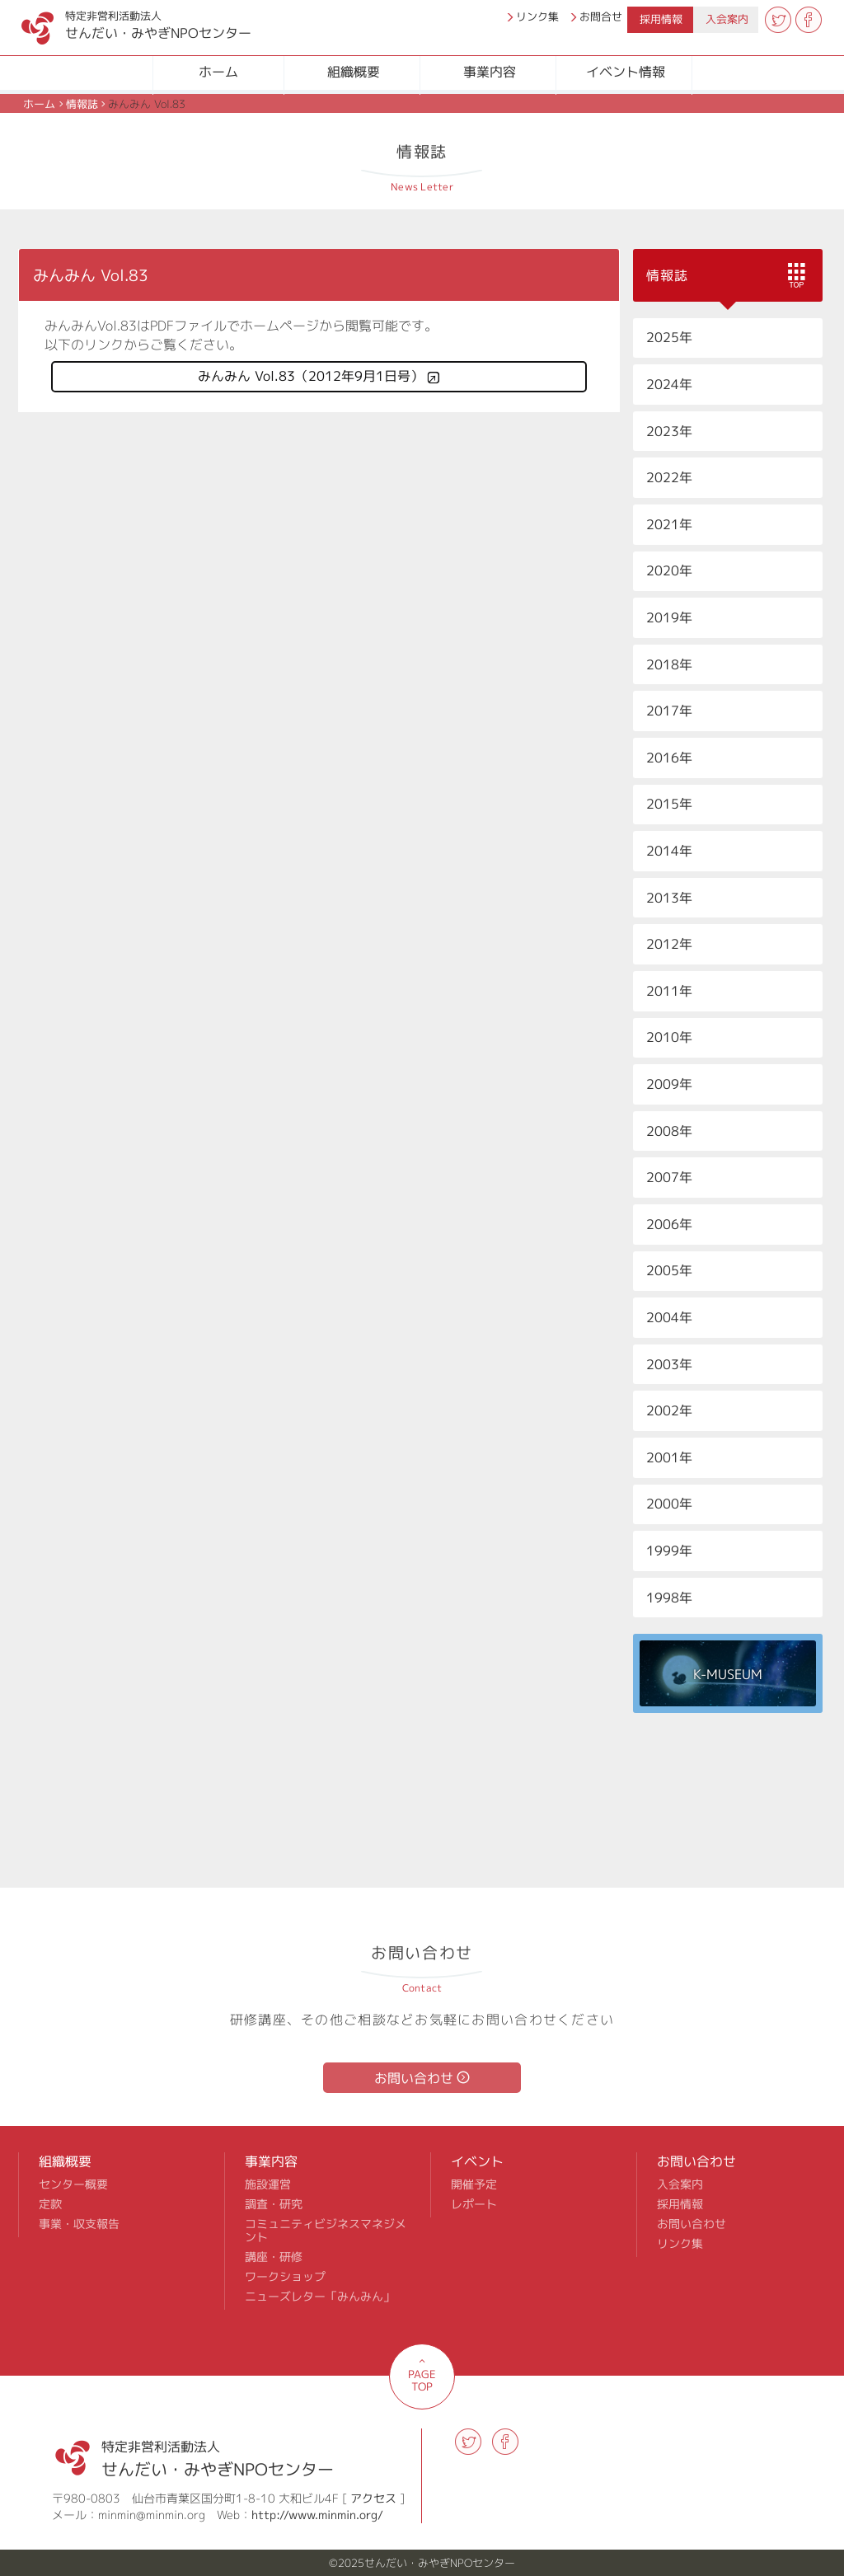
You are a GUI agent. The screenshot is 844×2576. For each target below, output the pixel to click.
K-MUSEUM (727, 1674)
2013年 (669, 898)
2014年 (669, 851)
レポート (474, 2204)
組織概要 (353, 72)
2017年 (669, 710)
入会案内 (727, 19)
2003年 (669, 1364)
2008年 (669, 1131)
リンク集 (537, 16)
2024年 (669, 384)
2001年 (669, 1457)
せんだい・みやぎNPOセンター (119, 21)
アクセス (373, 2498)
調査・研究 (273, 2204)
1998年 (669, 1597)
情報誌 (82, 104)
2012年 (669, 944)
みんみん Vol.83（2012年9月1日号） (311, 376)
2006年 (669, 1224)
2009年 (669, 1084)
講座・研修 (273, 2257)
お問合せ (600, 16)
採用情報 (661, 19)
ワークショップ (285, 2276)
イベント (477, 2161)
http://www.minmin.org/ (317, 2514)
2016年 (669, 757)
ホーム (218, 72)
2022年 (669, 477)
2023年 (669, 431)
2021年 (669, 524)
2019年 (669, 617)
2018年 (669, 664)
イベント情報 (625, 72)
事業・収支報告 (79, 2224)
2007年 (669, 1177)
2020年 (669, 570)
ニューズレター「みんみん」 (320, 2296)
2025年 (669, 337)
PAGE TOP (422, 2380)
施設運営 (268, 2184)
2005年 (669, 1270)
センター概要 (73, 2184)
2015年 (669, 804)
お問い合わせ (413, 2078)
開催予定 (474, 2184)
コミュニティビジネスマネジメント (325, 2230)
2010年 (669, 1037)
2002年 (669, 1410)
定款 (50, 2204)
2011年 (669, 991)
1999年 (669, 1550)
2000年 (669, 1503)
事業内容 (489, 72)
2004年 (669, 1317)
